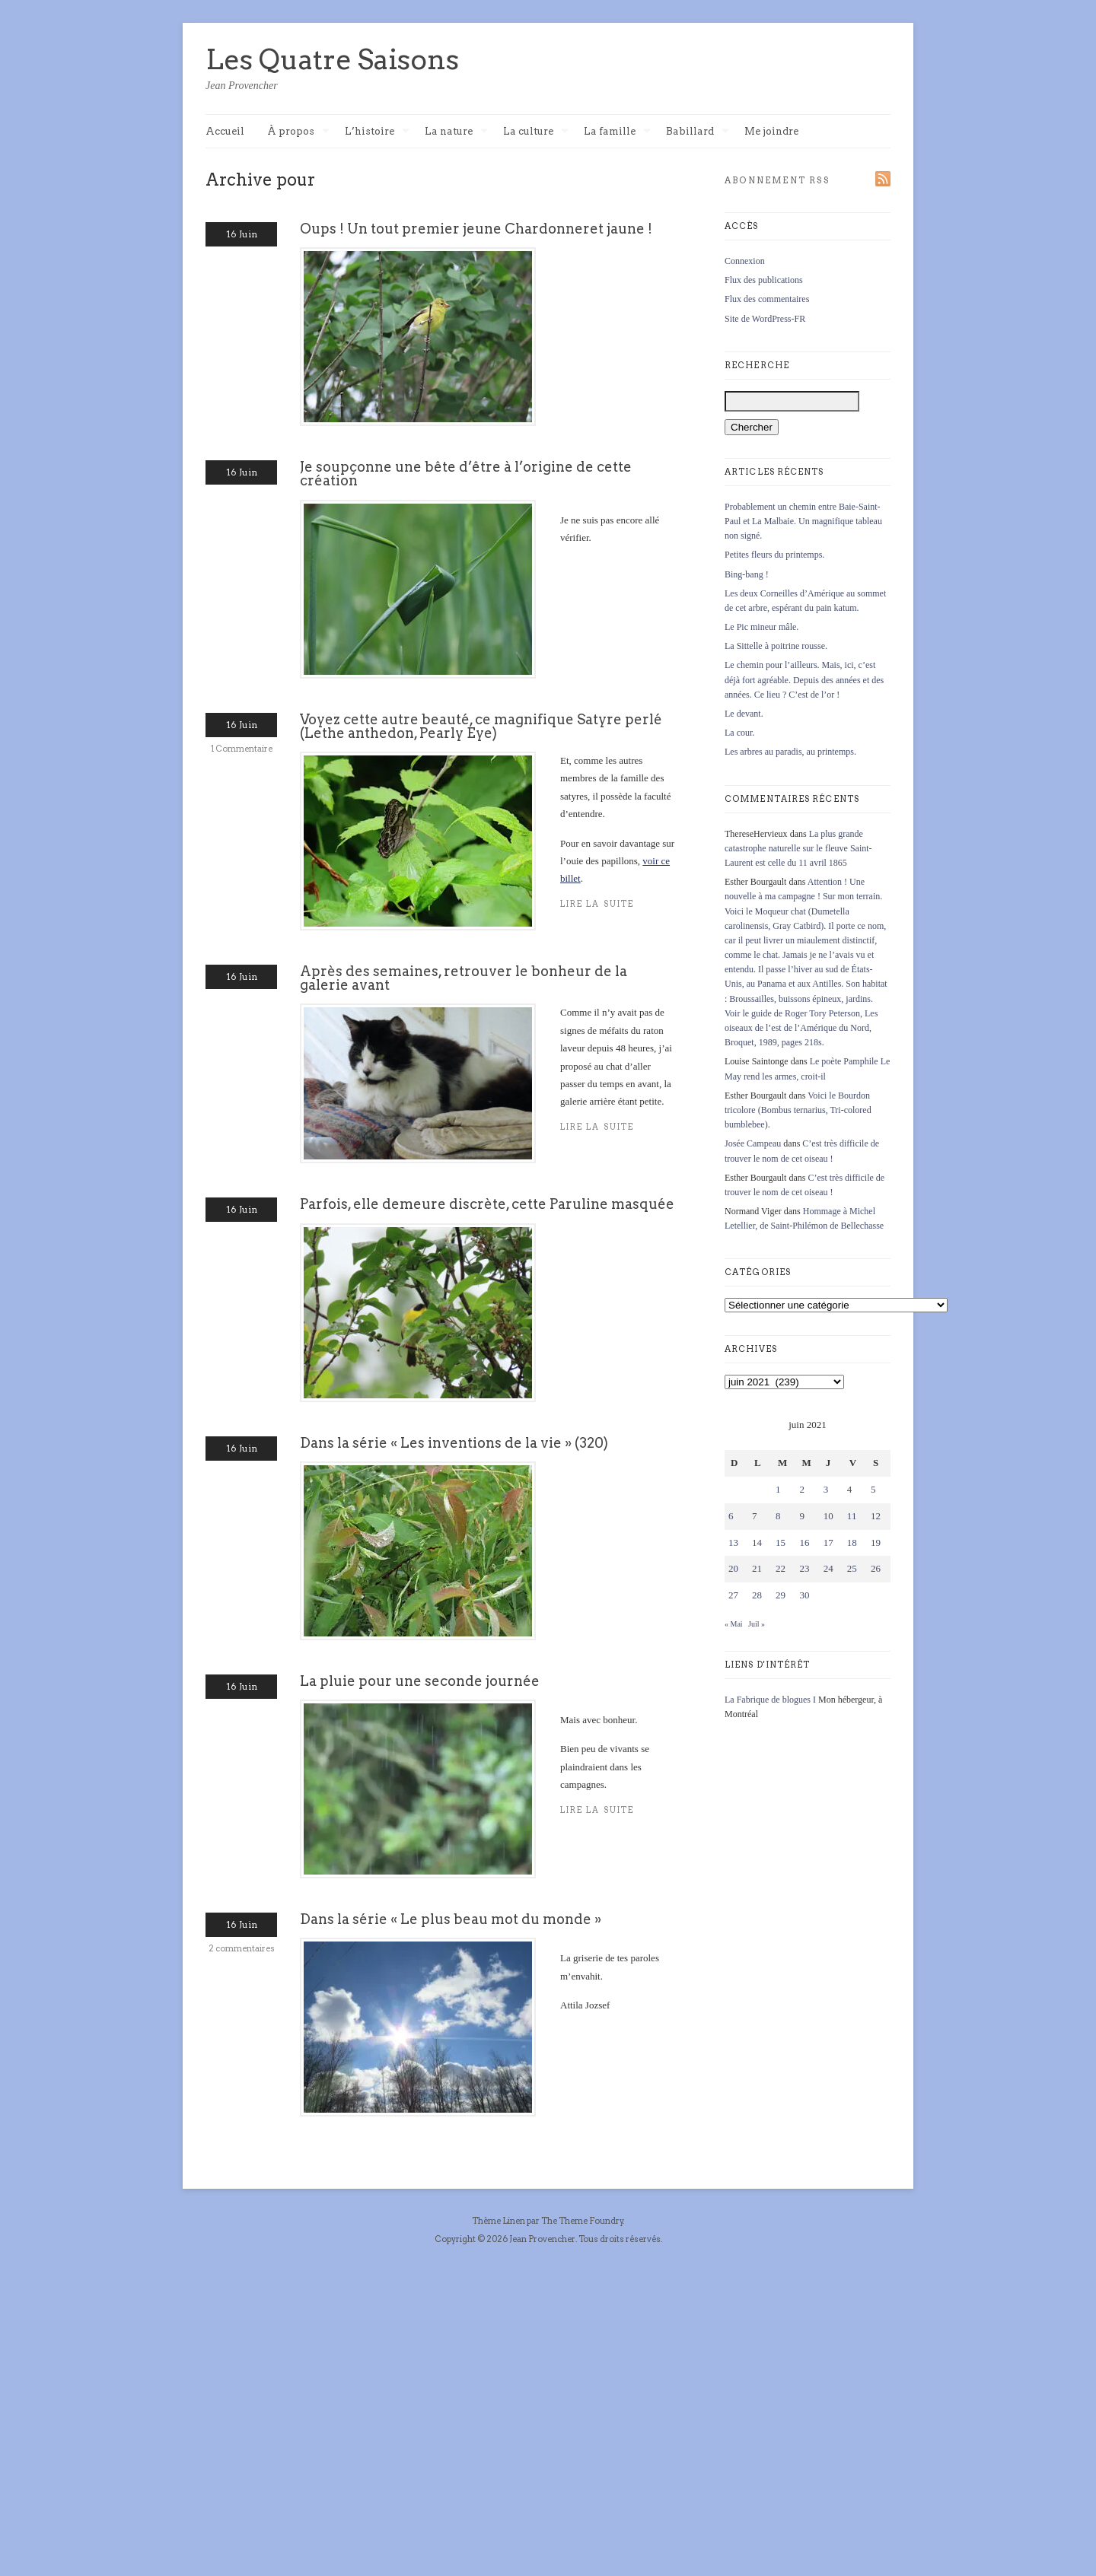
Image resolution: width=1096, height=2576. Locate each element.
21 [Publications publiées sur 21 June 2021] (757, 1568)
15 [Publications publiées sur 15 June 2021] (780, 1542)
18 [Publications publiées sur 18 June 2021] (852, 1542)
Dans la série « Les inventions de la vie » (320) (454, 1443)
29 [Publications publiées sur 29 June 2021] (780, 1595)
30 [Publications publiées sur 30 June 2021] (804, 1595)
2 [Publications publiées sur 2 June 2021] (801, 1489)
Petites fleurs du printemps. (774, 554)
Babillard (697, 132)
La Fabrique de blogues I (770, 1699)
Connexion (745, 261)
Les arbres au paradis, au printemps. (790, 751)
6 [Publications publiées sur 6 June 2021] (731, 1516)
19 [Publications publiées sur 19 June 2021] (876, 1542)
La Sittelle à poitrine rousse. (776, 646)
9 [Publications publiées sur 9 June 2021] (801, 1516)
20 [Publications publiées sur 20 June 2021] (733, 1568)
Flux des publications (764, 280)
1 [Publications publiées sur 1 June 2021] (778, 1489)
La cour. (739, 732)
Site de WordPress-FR (765, 318)
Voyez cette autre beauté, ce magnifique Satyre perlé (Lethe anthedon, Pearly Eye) (481, 726)
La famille (617, 132)
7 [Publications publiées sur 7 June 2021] (754, 1516)
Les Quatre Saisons (332, 59)
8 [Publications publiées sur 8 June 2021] (778, 1516)
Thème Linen (499, 2220)
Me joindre (771, 131)
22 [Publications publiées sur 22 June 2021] (780, 1568)
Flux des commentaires (767, 299)
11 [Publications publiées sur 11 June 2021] (852, 1516)
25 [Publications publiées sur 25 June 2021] (852, 1568)
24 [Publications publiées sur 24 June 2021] (828, 1568)
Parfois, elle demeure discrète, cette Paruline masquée (487, 1204)
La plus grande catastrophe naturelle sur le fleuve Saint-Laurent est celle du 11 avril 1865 (798, 848)
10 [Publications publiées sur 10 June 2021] (828, 1516)
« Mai (734, 1624)
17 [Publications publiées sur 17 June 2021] (828, 1542)
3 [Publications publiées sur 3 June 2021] (826, 1489)
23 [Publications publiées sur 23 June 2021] (804, 1568)
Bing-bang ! (747, 574)
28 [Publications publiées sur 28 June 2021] (757, 1595)
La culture (536, 132)
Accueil (225, 131)
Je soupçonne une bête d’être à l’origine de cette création (466, 473)
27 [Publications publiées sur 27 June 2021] (733, 1595)
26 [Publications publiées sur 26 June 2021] (876, 1568)
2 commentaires (242, 1948)
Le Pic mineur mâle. (761, 627)
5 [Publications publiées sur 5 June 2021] (873, 1489)
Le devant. (744, 713)
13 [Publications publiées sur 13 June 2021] (733, 1542)
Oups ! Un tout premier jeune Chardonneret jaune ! (476, 229)
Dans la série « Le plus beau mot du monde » (450, 1919)
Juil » (756, 1624)
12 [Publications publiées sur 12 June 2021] (876, 1516)
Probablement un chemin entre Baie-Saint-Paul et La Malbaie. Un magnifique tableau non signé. (803, 521)
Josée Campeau (753, 1143)
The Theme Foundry (582, 2220)
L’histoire (377, 132)
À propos (298, 132)
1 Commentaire (241, 748)
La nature (456, 132)
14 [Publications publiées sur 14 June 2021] (757, 1542)
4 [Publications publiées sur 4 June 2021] (849, 1489)
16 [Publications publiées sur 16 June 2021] (804, 1542)
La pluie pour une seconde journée (420, 1681)
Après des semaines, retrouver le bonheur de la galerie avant (463, 978)
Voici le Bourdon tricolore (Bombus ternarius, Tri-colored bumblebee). (798, 1110)
